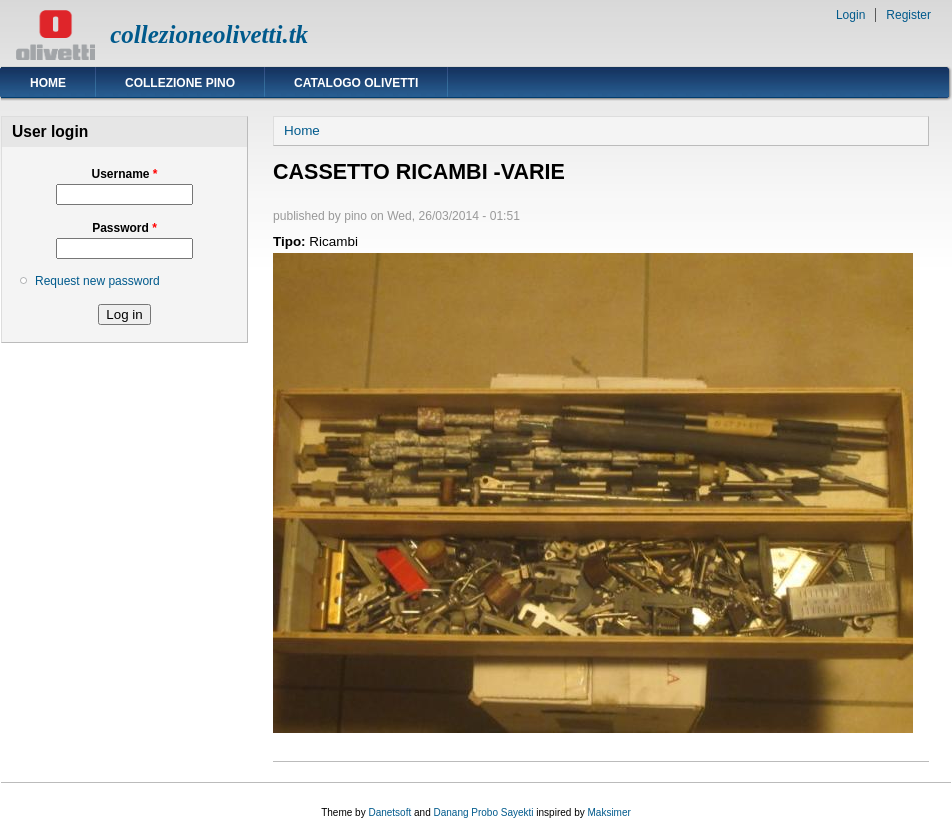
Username (124, 174)
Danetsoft (389, 812)
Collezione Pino (180, 83)
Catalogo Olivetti (356, 83)
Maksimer (608, 812)
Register (908, 15)
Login (850, 15)
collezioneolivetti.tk (209, 34)
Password (124, 228)
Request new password (97, 281)
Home (48, 83)
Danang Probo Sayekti (483, 812)
